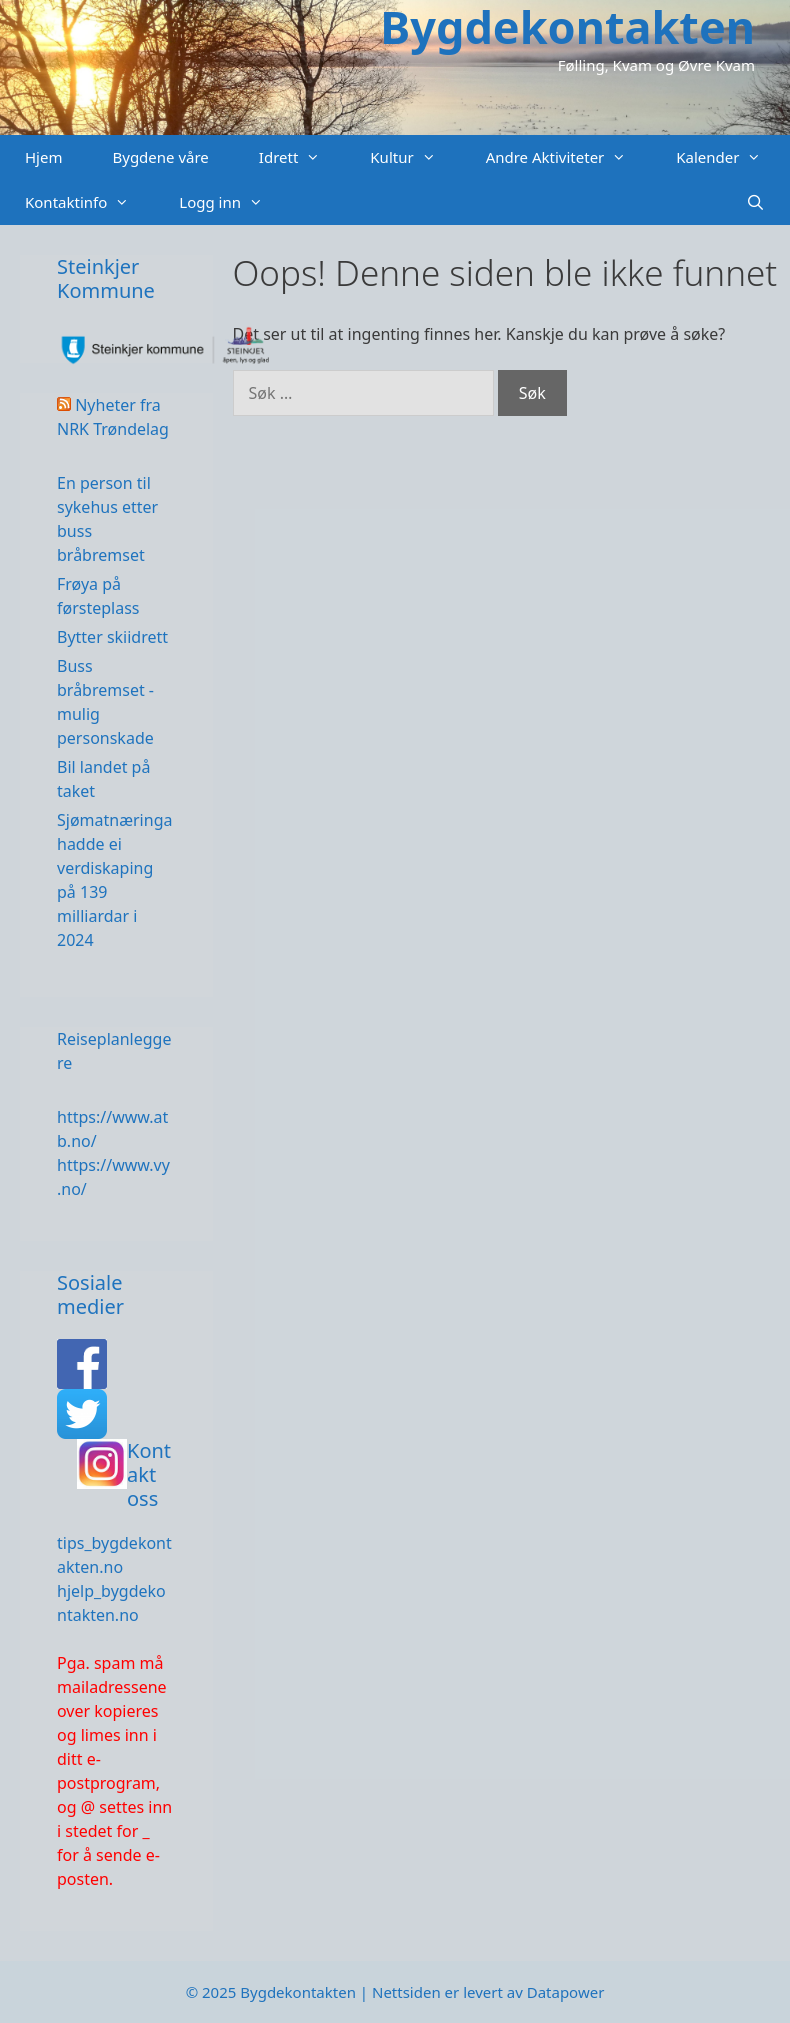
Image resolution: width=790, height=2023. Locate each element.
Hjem (43, 157)
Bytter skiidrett (112, 637)
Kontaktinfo (89, 202)
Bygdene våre (160, 157)
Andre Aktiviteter (569, 157)
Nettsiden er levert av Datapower (488, 1992)
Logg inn (233, 202)
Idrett (302, 157)
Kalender (731, 157)
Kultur (415, 157)
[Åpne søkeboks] (755, 202)
